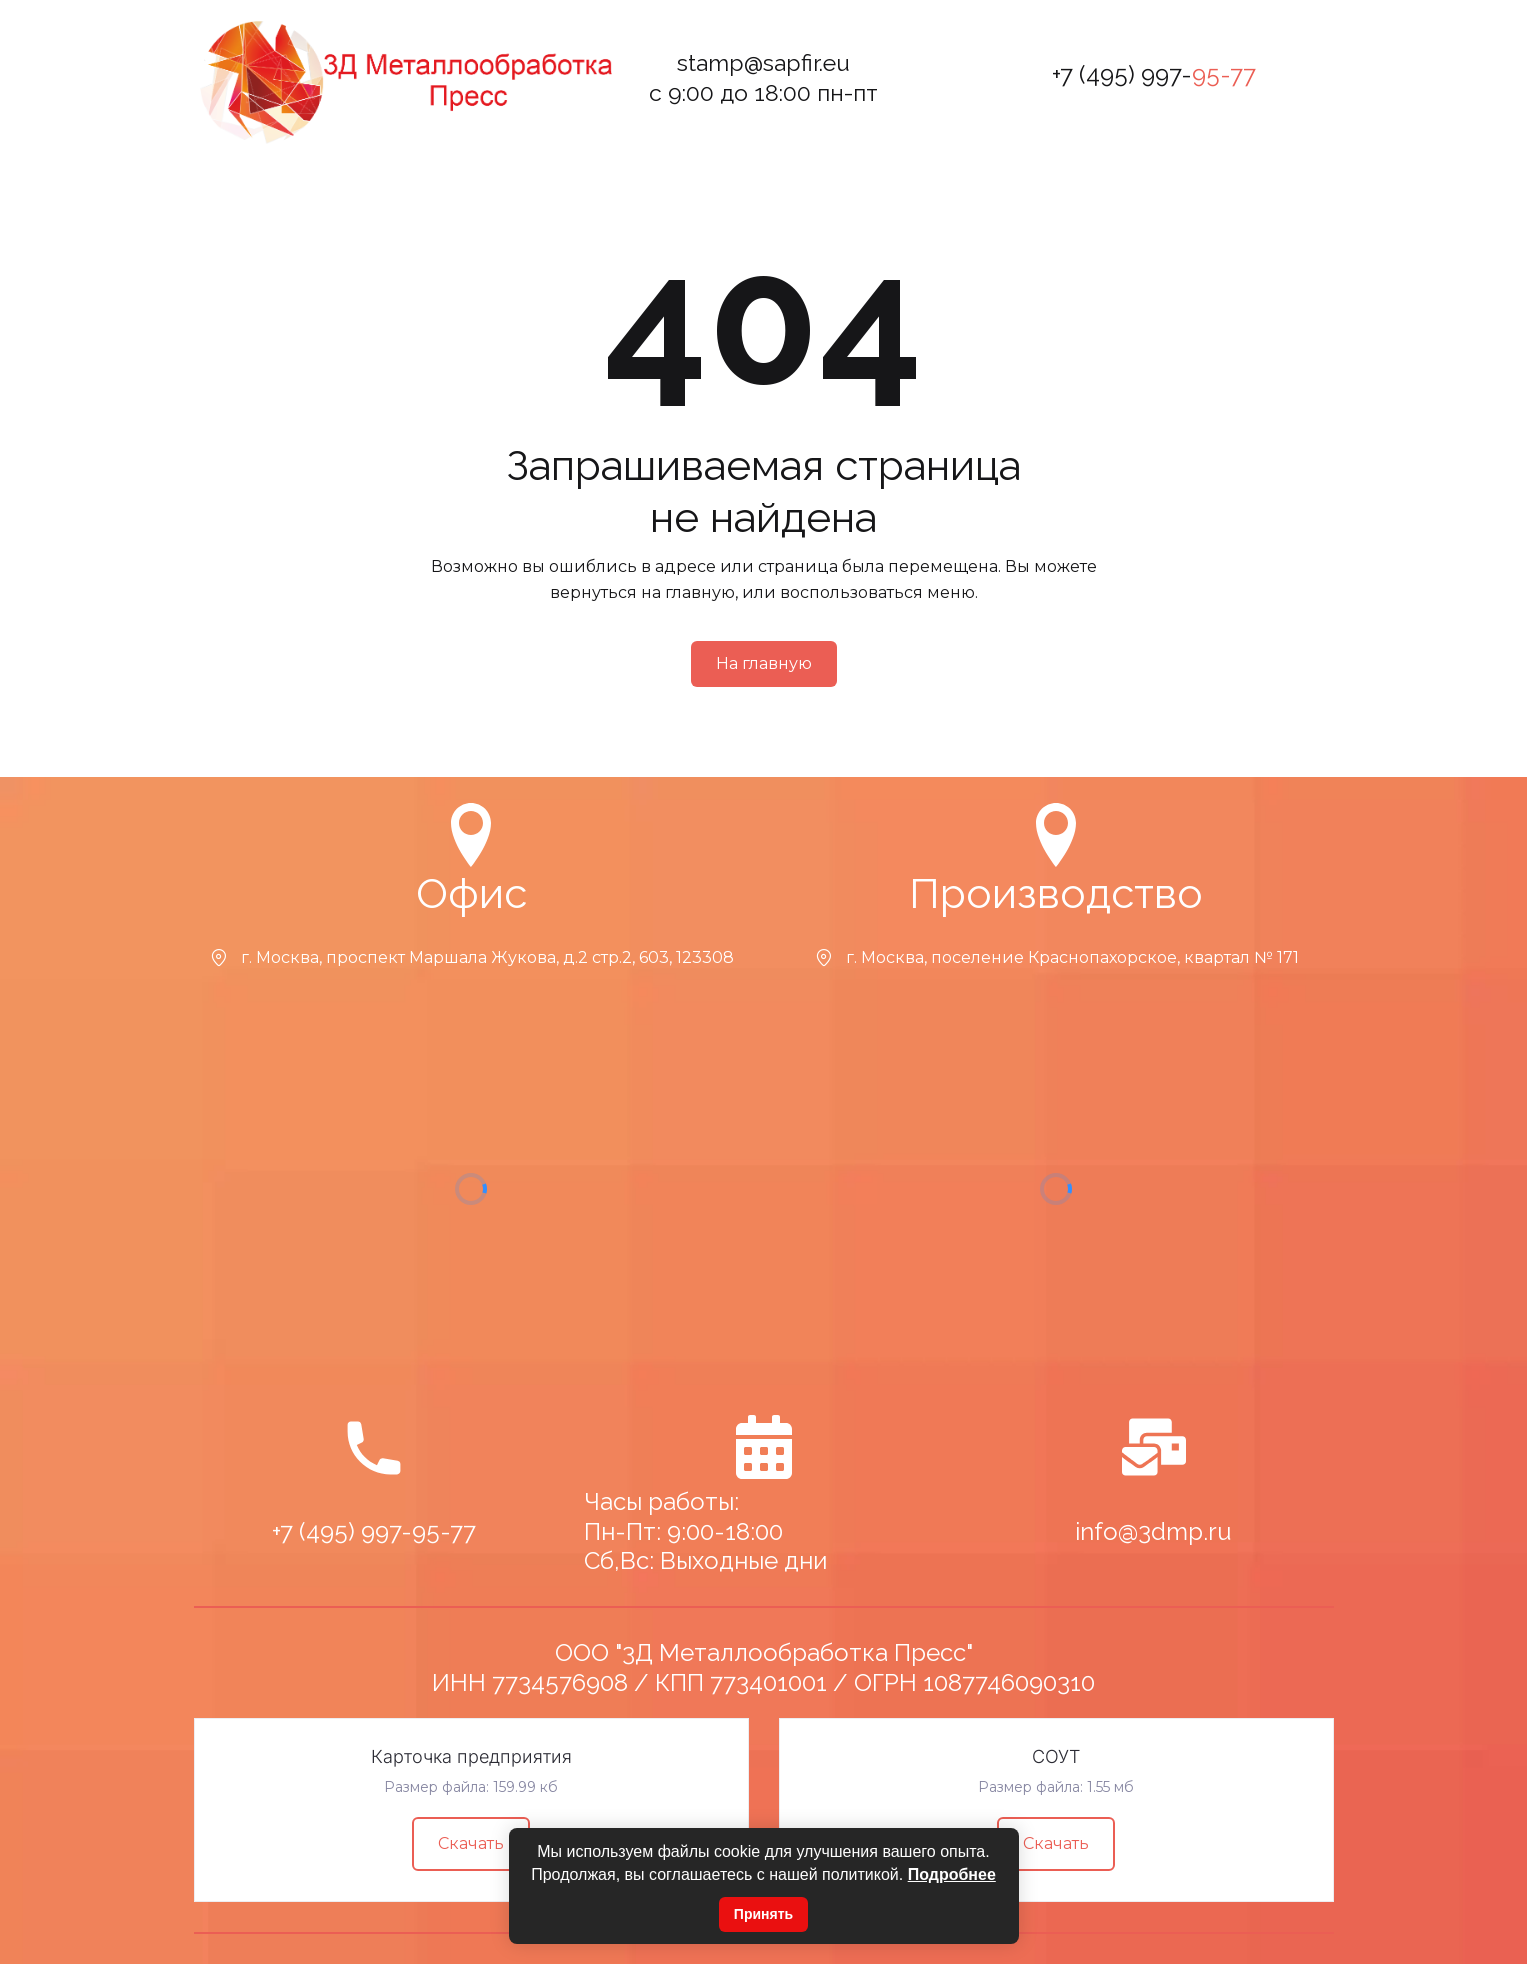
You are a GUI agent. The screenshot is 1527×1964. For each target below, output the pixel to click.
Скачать (471, 1843)
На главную (764, 663)
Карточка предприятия (471, 1756)
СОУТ (1056, 1756)
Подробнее (952, 1874)
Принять (763, 1914)
